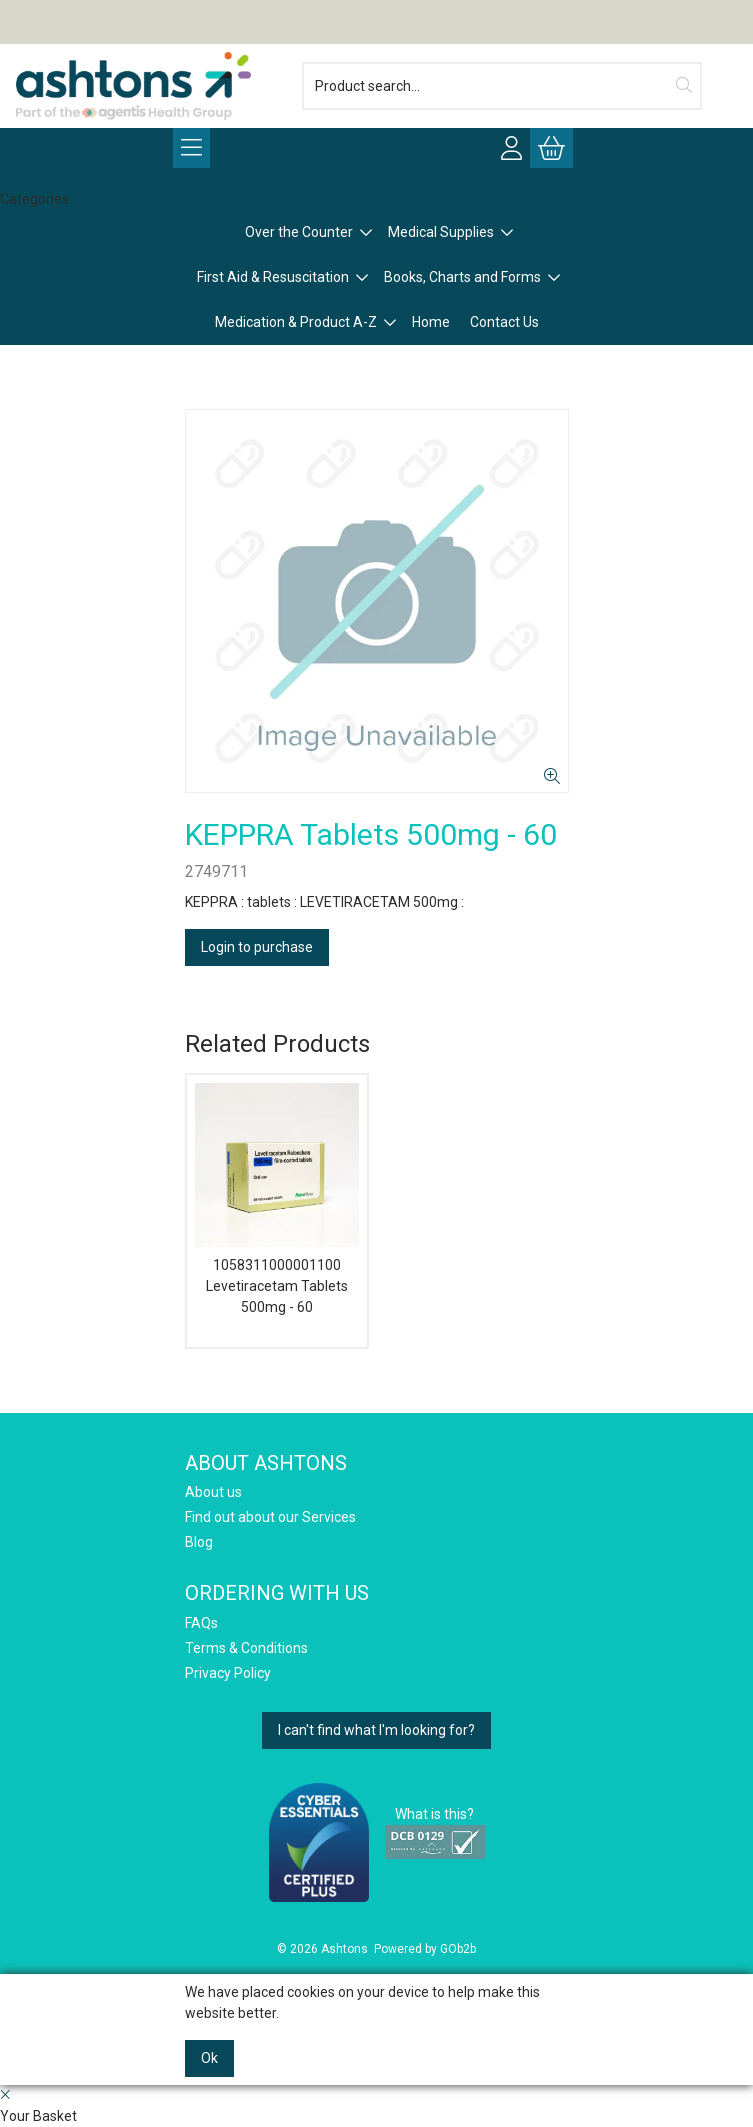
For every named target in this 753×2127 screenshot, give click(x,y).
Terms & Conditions (246, 1648)
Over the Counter (299, 232)
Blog (199, 1542)
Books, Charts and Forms (462, 277)
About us (213, 1492)
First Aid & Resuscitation (273, 277)
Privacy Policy (228, 1673)
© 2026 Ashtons (322, 1949)
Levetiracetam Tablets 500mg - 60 (277, 1296)
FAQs (201, 1623)
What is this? (434, 1814)
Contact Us (504, 322)
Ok (209, 2058)
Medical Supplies (441, 232)
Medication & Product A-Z (296, 322)
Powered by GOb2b (425, 1949)
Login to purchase (257, 947)
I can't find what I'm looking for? (376, 1730)
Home (431, 322)
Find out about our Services (270, 1517)
